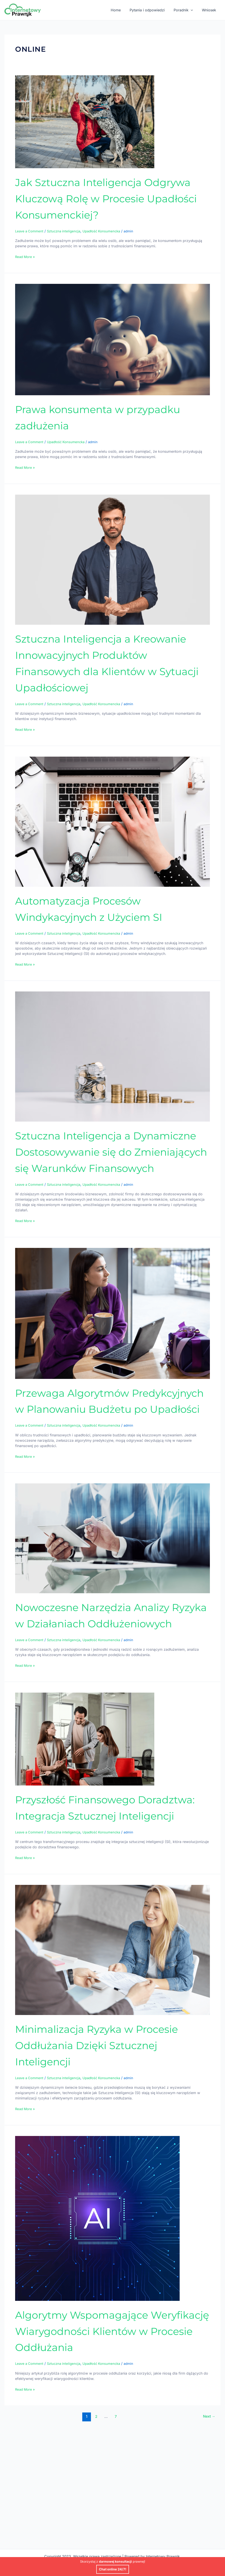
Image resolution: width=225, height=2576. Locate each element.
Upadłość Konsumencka (107, 247)
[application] (193, 10)
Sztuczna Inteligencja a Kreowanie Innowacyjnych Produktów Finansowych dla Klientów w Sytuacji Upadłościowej (103, 687)
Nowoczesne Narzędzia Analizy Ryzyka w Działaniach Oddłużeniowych (111, 1688)
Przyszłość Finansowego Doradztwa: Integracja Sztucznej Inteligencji (90, 1896)
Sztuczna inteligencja (66, 247)
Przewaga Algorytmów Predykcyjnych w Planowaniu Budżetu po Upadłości (106, 1457)
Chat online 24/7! (112, 2569)
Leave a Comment (30, 247)
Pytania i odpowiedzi (151, 10)
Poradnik (186, 10)
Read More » (25, 272)
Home (122, 10)
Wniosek (210, 10)
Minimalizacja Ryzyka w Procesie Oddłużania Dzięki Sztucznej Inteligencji (100, 2142)
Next (208, 2529)
